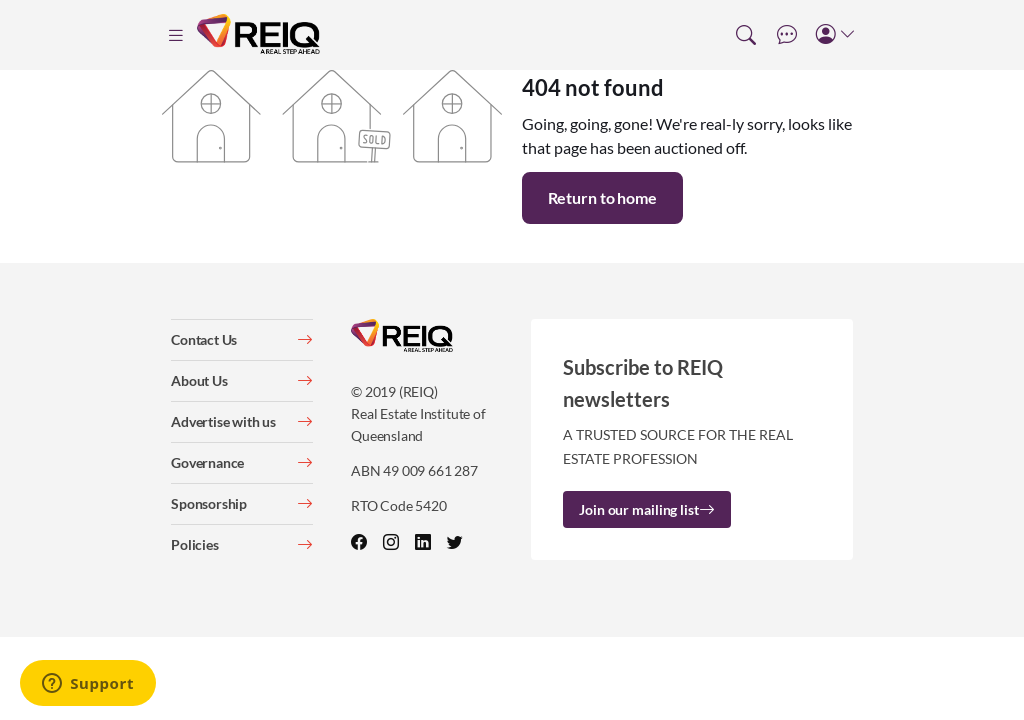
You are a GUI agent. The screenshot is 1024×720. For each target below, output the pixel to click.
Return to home (602, 197)
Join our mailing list (646, 509)
